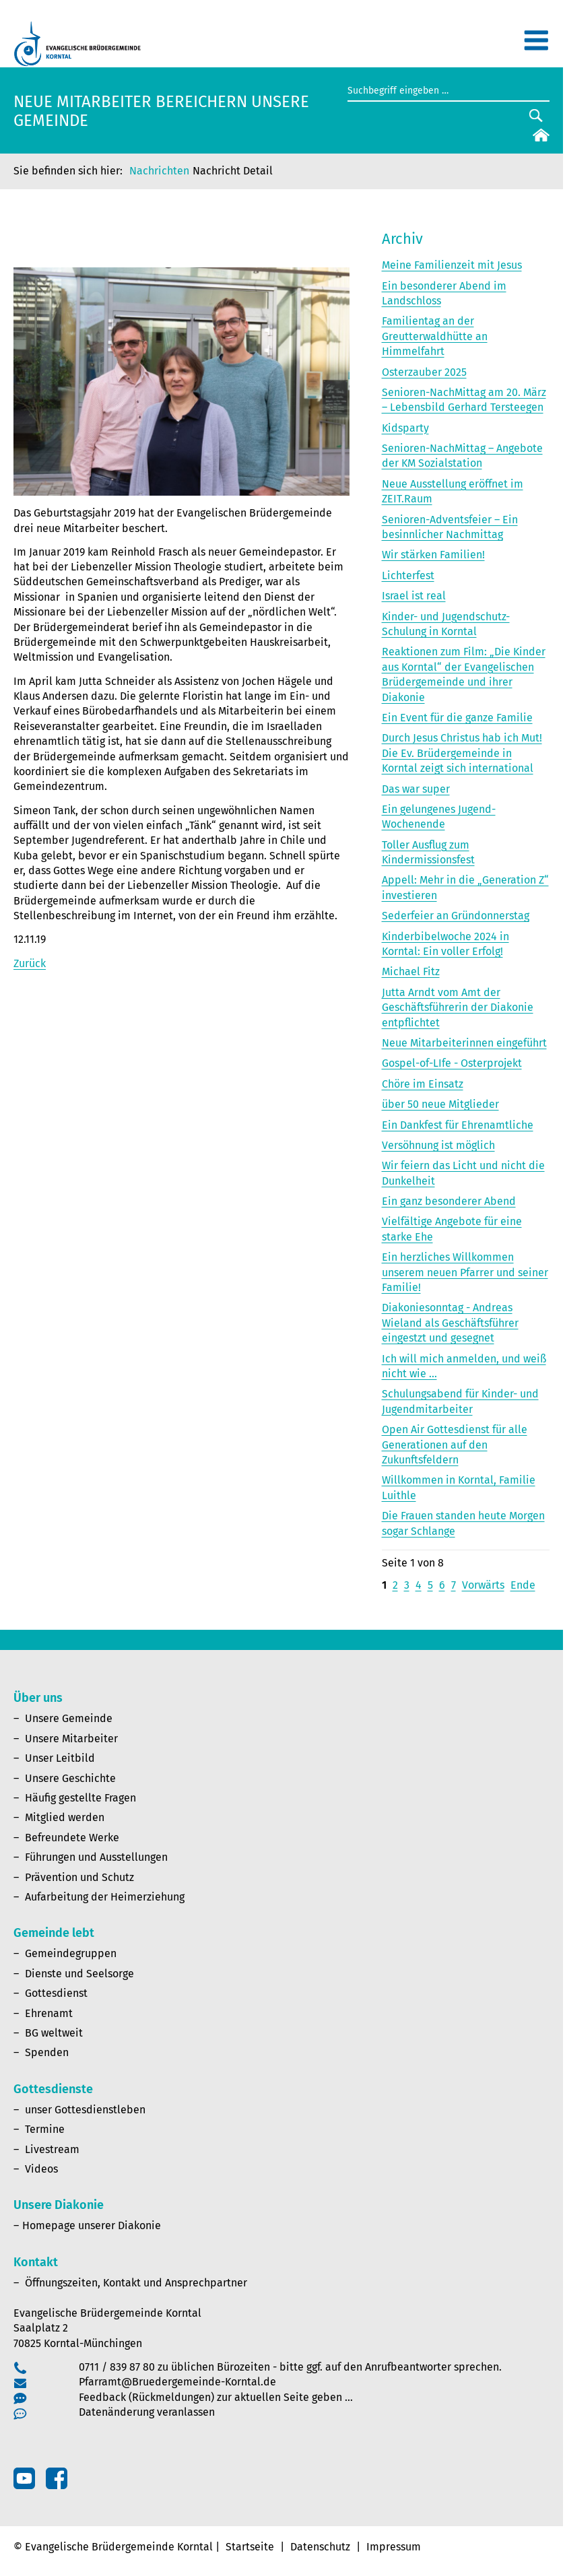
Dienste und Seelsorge (79, 1973)
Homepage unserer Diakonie (91, 2225)
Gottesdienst (56, 1993)
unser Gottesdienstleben (85, 2109)
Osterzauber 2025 (424, 372)
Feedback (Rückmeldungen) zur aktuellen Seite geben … (216, 2397)
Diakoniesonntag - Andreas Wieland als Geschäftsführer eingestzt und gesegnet (450, 1322)
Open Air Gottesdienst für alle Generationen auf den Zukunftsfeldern (454, 1444)
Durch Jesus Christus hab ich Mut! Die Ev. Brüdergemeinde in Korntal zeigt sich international (462, 752)
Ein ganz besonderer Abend (449, 1201)
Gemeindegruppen (71, 1953)
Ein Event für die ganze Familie (457, 717)
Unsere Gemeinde (68, 1718)
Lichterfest (408, 575)
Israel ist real (414, 595)
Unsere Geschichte (70, 1778)
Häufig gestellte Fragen (80, 1797)
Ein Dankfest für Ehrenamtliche (457, 1125)
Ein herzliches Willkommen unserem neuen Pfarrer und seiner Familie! (465, 1272)
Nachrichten (159, 170)
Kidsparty (405, 428)
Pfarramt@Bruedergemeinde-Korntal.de (177, 2381)
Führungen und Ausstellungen (96, 1857)
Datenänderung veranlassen (147, 2412)
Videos (41, 2168)
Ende (522, 1585)
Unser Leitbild (60, 1758)
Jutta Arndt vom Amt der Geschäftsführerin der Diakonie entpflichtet (457, 1007)
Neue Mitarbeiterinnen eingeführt (464, 1042)
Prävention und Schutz (79, 1877)
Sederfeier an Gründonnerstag (455, 915)
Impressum (393, 2546)
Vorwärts (483, 1585)
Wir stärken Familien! (433, 554)
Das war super (416, 789)
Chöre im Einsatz (422, 1084)
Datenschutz (320, 2546)
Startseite (250, 2546)
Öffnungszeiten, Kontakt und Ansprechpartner (136, 2282)
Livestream (52, 2149)
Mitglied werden (64, 1817)
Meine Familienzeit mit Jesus (452, 265)
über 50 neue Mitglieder (440, 1104)
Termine (45, 2129)
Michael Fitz (411, 971)
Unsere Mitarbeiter (71, 1738)
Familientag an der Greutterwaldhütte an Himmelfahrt (435, 336)
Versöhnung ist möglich (438, 1145)
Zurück (29, 963)
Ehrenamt (49, 2013)
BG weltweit (54, 2032)
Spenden (47, 2052)
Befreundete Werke (72, 1837)
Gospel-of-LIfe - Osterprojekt (452, 1063)
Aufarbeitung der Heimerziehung (105, 1896)
